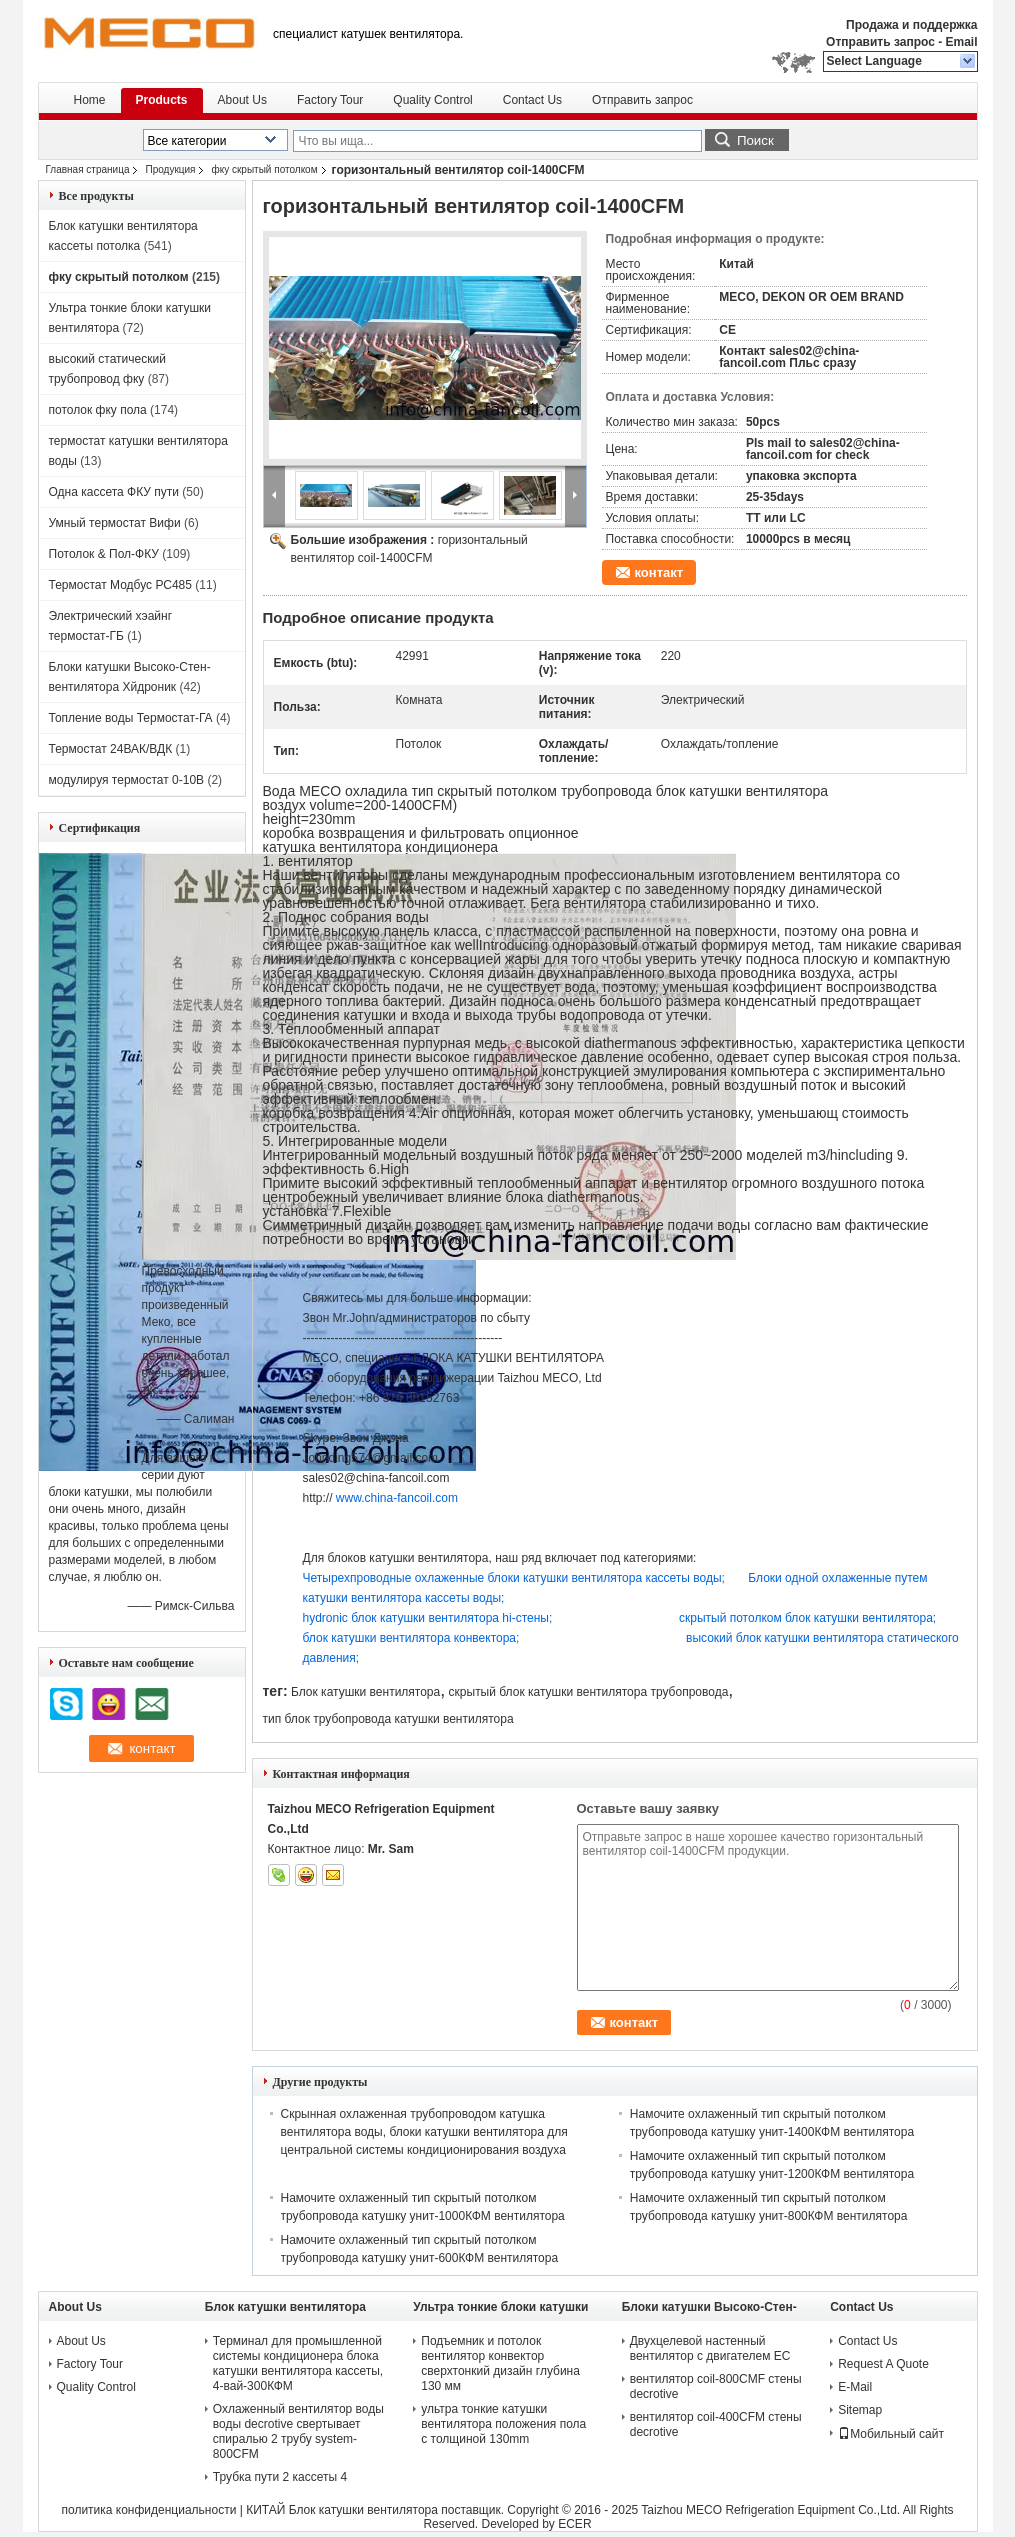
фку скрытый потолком (264, 169)
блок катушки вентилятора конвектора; (495, 1638)
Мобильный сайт (891, 2434)
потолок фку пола (98, 410)
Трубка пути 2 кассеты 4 (280, 2477)
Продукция (170, 169)
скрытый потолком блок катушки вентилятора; (807, 1618)
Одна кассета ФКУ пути (114, 492)
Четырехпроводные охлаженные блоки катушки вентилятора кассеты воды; (526, 1578)
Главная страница (88, 169)
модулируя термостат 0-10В (127, 780)
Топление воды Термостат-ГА (131, 718)
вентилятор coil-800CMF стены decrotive (716, 2386)
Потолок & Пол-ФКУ (104, 554)
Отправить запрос (882, 42)
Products (162, 100)
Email (961, 42)
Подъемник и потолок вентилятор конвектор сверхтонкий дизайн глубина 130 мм (500, 2363)
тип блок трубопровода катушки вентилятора (388, 1719)
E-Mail (855, 2387)
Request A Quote (883, 2364)
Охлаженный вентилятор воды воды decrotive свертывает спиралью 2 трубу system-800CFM (298, 2431)
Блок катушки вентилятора (365, 1692)
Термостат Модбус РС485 (120, 585)
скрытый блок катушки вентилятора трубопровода (589, 1692)
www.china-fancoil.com (397, 1498)
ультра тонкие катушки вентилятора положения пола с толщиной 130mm (503, 2424)
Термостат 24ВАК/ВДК (111, 749)
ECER (574, 2524)
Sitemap (860, 2410)
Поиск (755, 140)
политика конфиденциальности (148, 2510)
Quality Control (432, 100)
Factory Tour (330, 100)
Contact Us (532, 100)
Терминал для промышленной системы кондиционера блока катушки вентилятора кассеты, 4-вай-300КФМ (298, 2363)
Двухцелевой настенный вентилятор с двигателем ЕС (710, 2348)
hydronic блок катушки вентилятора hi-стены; (491, 1618)
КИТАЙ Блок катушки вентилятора (342, 2510)
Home (90, 100)
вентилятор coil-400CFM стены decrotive (716, 2424)
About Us (242, 100)
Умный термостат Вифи (115, 523)
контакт (659, 572)
